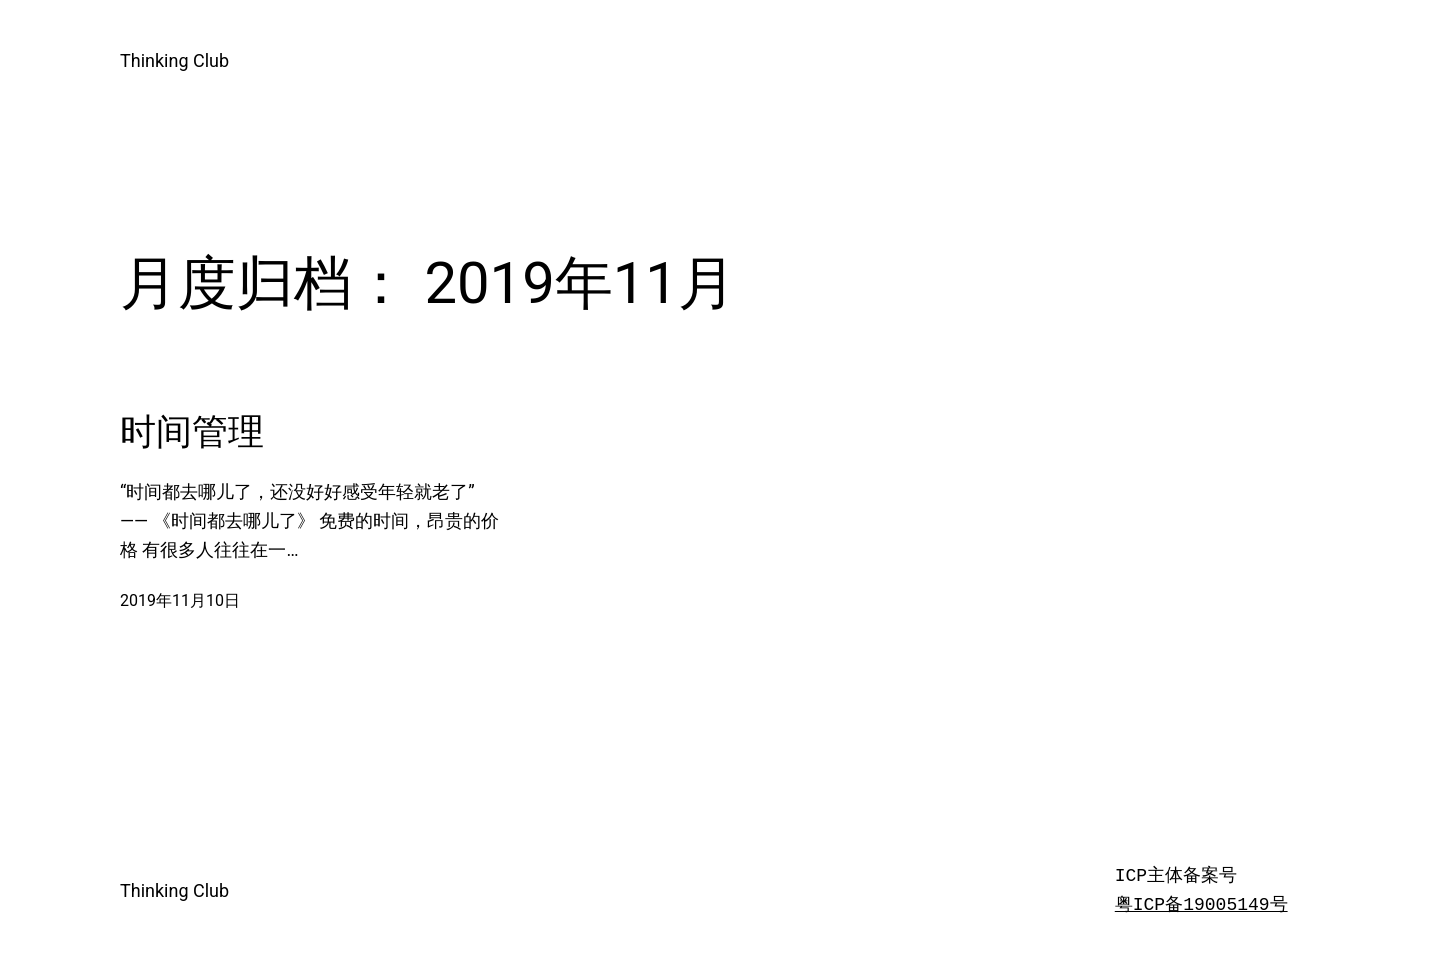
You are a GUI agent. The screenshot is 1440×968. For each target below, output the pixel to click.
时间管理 (192, 432)
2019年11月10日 (180, 600)
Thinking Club (174, 60)
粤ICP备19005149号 (1201, 905)
